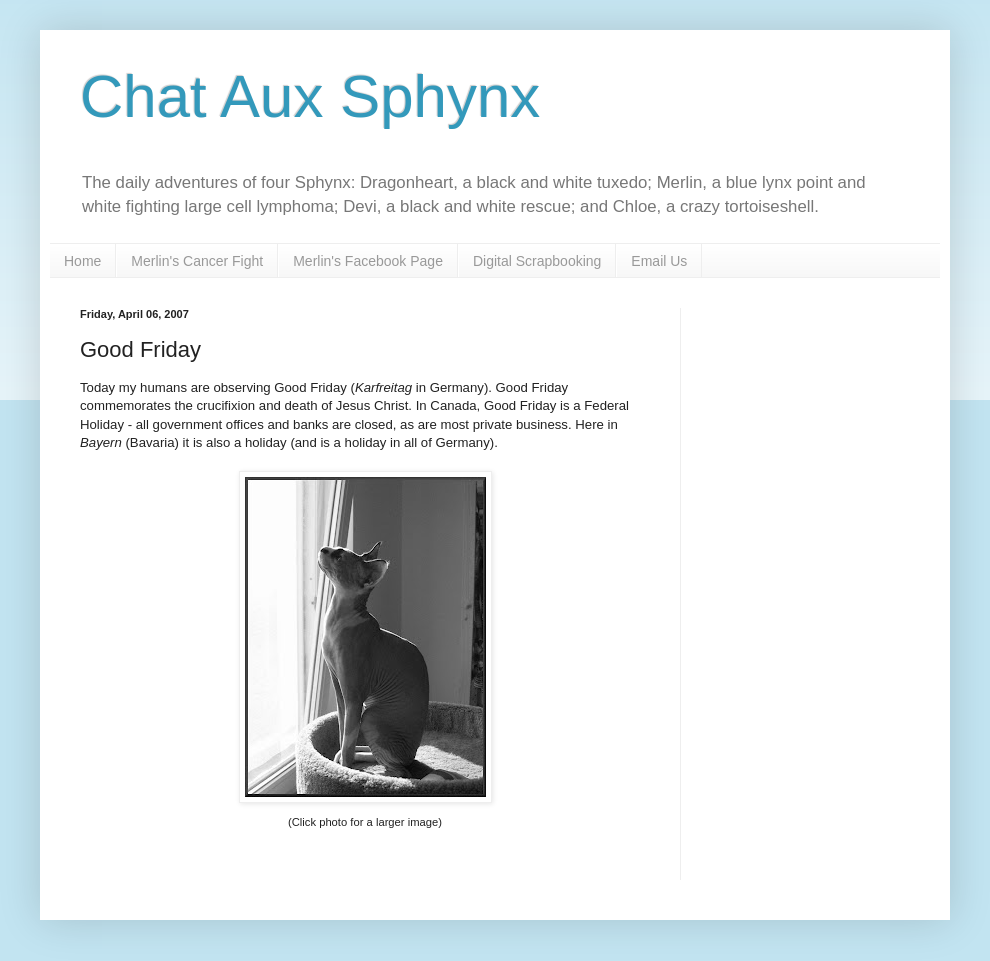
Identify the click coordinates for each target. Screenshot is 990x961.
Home (82, 261)
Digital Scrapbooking (537, 261)
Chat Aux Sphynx (310, 96)
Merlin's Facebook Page (368, 261)
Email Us (659, 261)
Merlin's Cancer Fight (197, 261)
